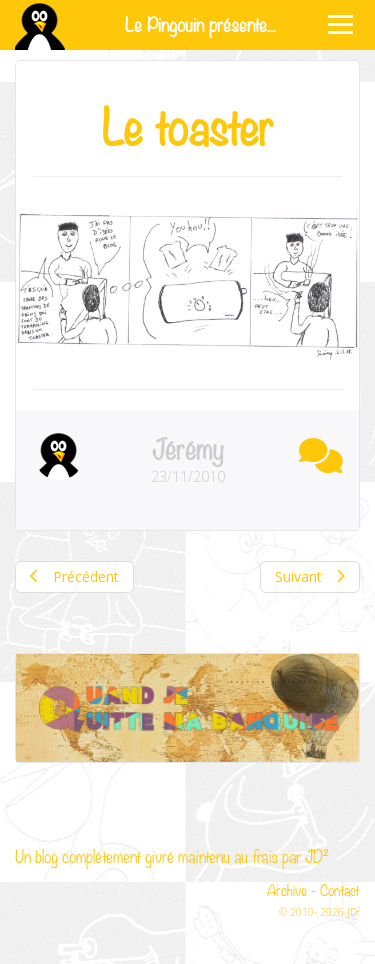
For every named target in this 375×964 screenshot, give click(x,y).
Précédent (74, 576)
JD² (317, 855)
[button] (316, 452)
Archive (287, 889)
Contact (340, 889)
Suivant (310, 576)
